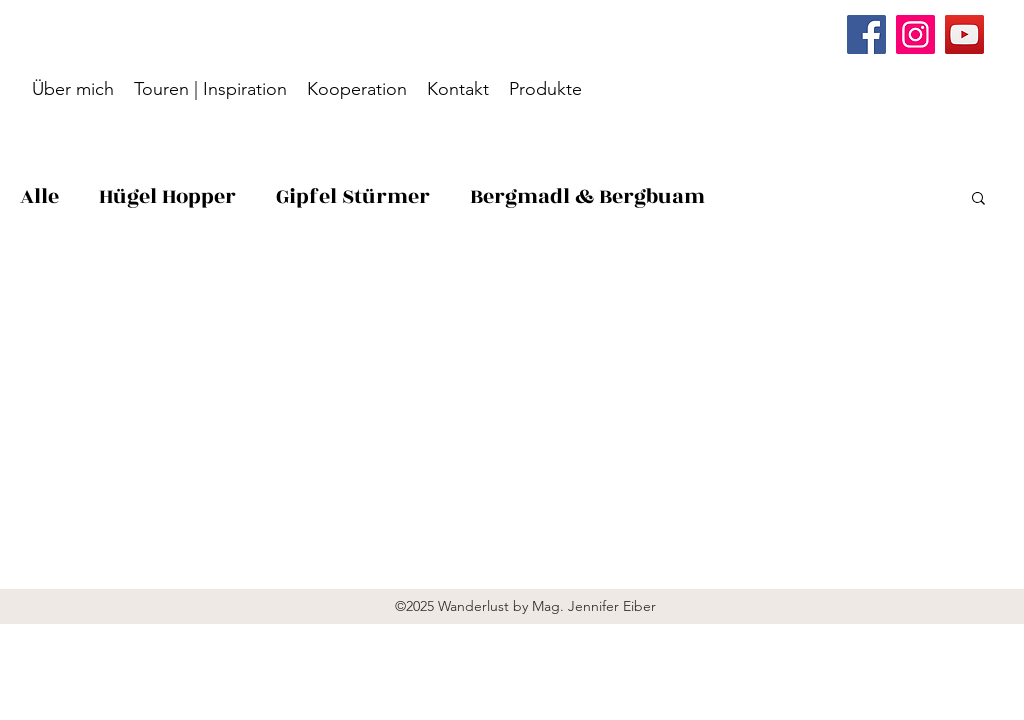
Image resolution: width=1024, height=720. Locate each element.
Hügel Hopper (167, 196)
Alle (39, 196)
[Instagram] (915, 34)
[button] (978, 199)
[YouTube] (964, 34)
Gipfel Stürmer (353, 196)
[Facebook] (866, 34)
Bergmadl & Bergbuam (587, 196)
